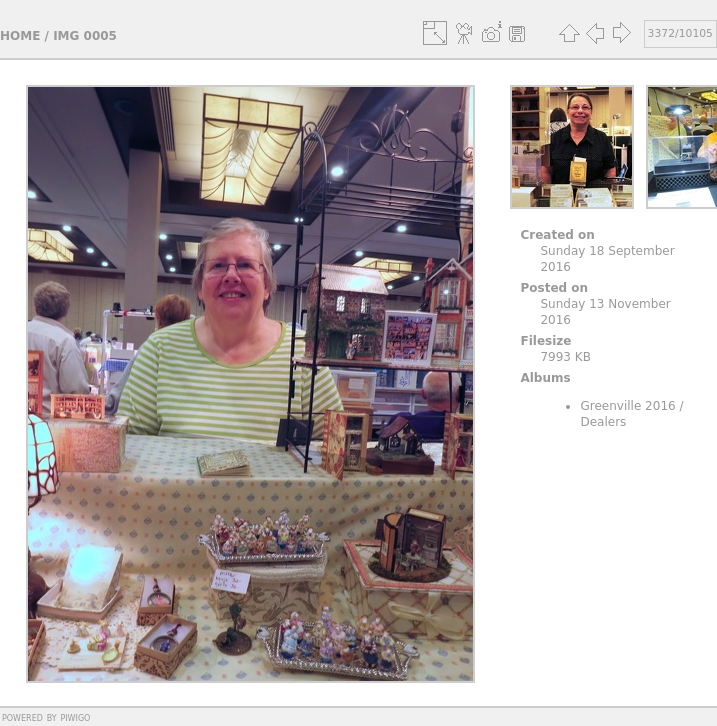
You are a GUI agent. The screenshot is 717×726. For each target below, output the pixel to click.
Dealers (603, 422)
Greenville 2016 (627, 406)
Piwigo (75, 717)
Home (20, 36)
